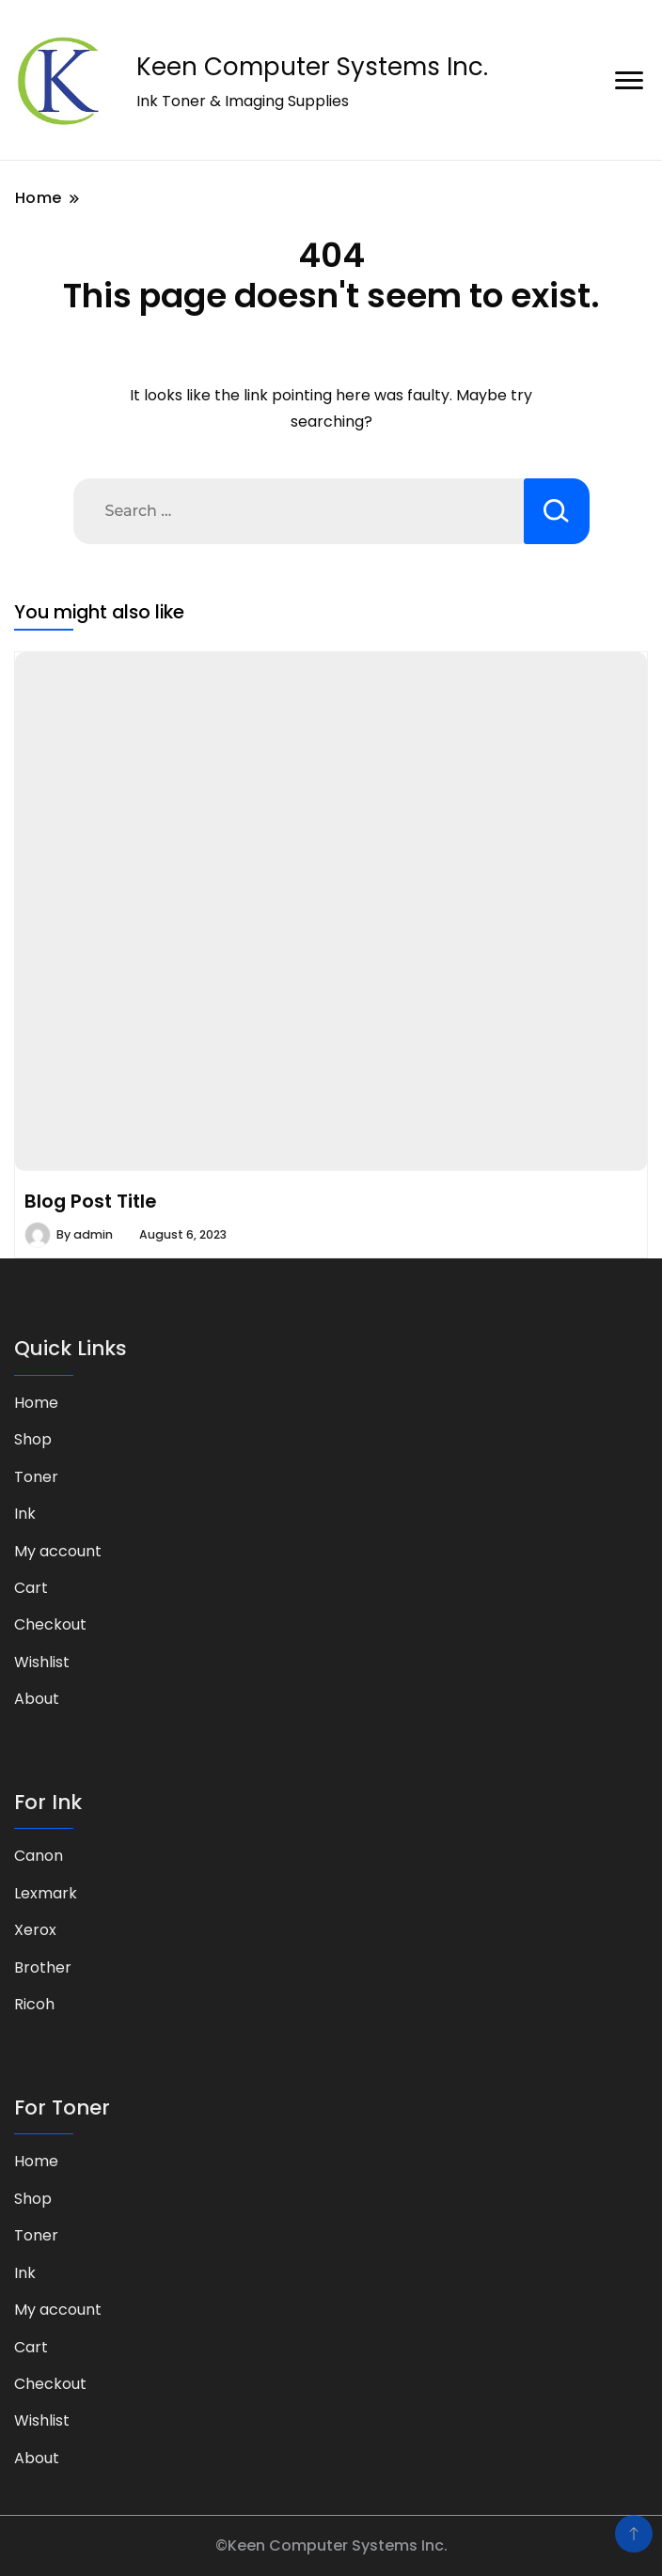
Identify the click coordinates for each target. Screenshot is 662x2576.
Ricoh (34, 2004)
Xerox (35, 1930)
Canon (38, 1855)
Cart (31, 1588)
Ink (25, 1513)
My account (58, 1551)
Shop (33, 1439)
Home (36, 1402)
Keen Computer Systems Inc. (312, 67)
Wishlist (42, 1662)
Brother (42, 1967)
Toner (36, 1477)
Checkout (50, 1624)
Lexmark (45, 1893)
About (36, 1699)
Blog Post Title (90, 1201)
